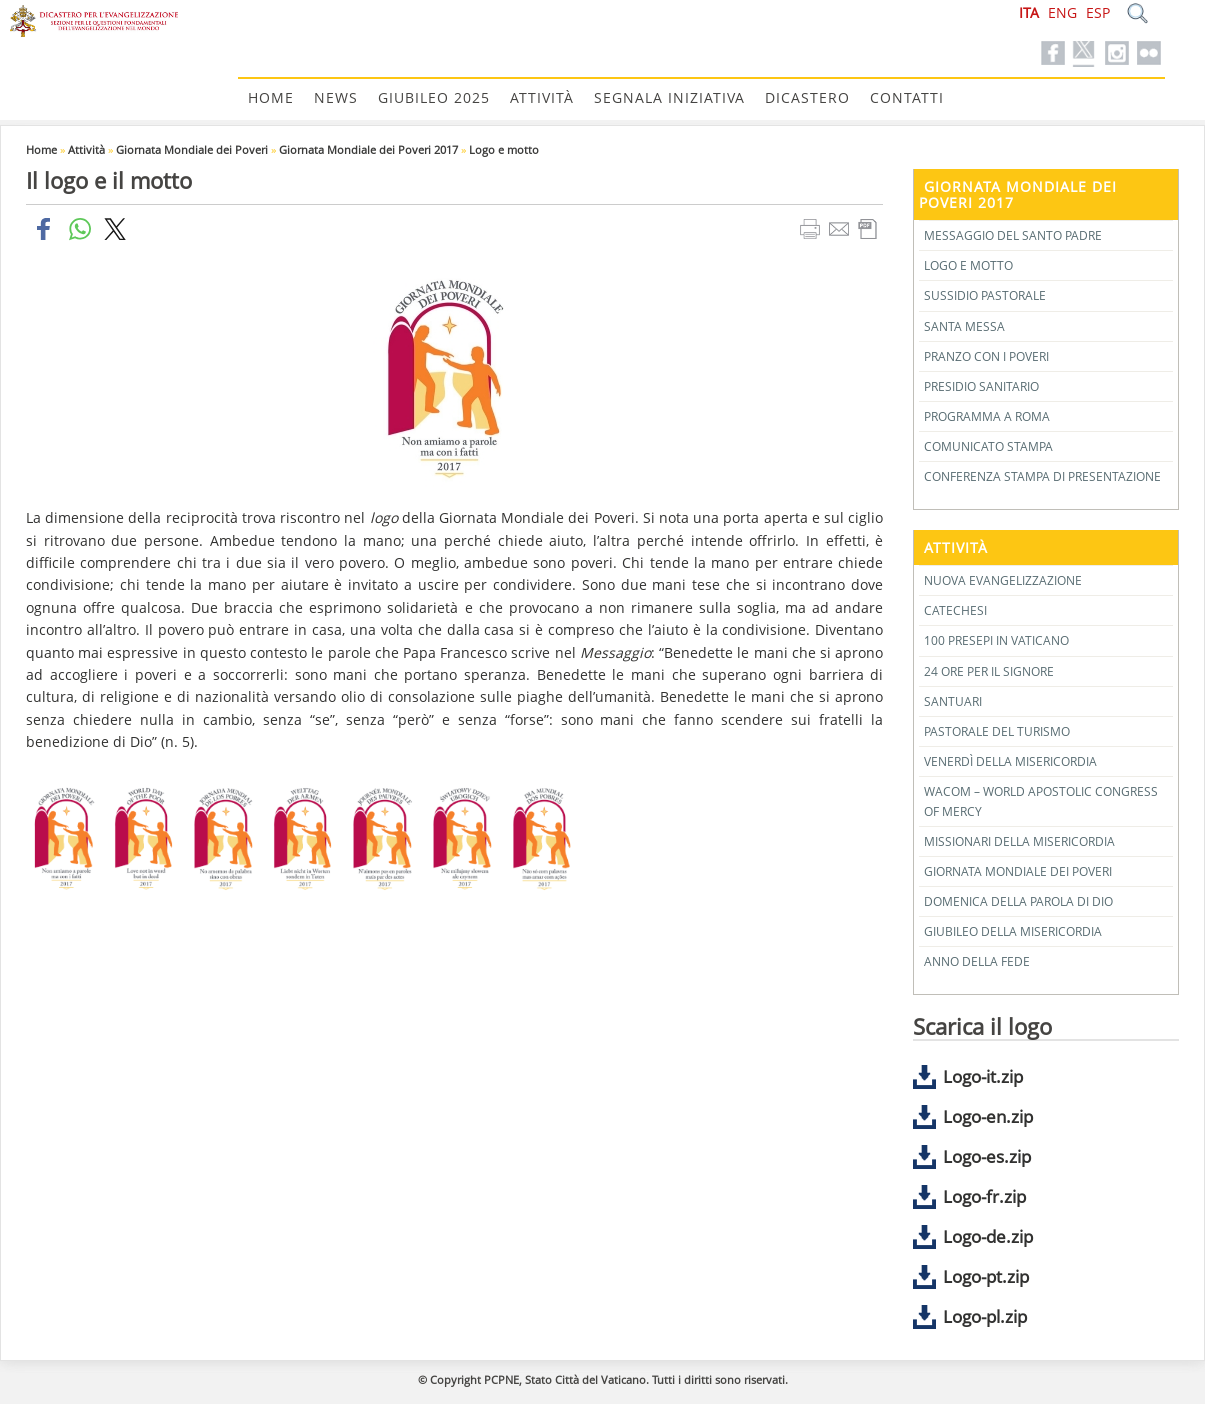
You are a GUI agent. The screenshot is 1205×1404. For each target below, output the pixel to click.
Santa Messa (964, 326)
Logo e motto (504, 149)
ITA (1029, 12)
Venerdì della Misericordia (1010, 761)
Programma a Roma (987, 416)
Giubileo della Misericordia (1013, 931)
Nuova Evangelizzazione (1003, 580)
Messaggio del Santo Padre (1013, 235)
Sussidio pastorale (985, 295)
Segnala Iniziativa (669, 97)
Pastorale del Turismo (997, 731)
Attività (542, 97)
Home (271, 97)
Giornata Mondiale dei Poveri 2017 (368, 149)
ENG (1062, 12)
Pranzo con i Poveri (986, 356)
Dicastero (807, 97)
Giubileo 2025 (434, 97)
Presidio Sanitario (981, 386)
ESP (1098, 12)
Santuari (953, 701)
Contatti (907, 97)
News (336, 97)
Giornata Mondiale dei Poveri (192, 149)
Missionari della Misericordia (1019, 841)
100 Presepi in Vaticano (996, 640)
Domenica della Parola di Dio (1018, 901)
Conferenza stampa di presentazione (1042, 476)
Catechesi (955, 610)
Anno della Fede (977, 961)
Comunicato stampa (988, 446)
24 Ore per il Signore (989, 671)
